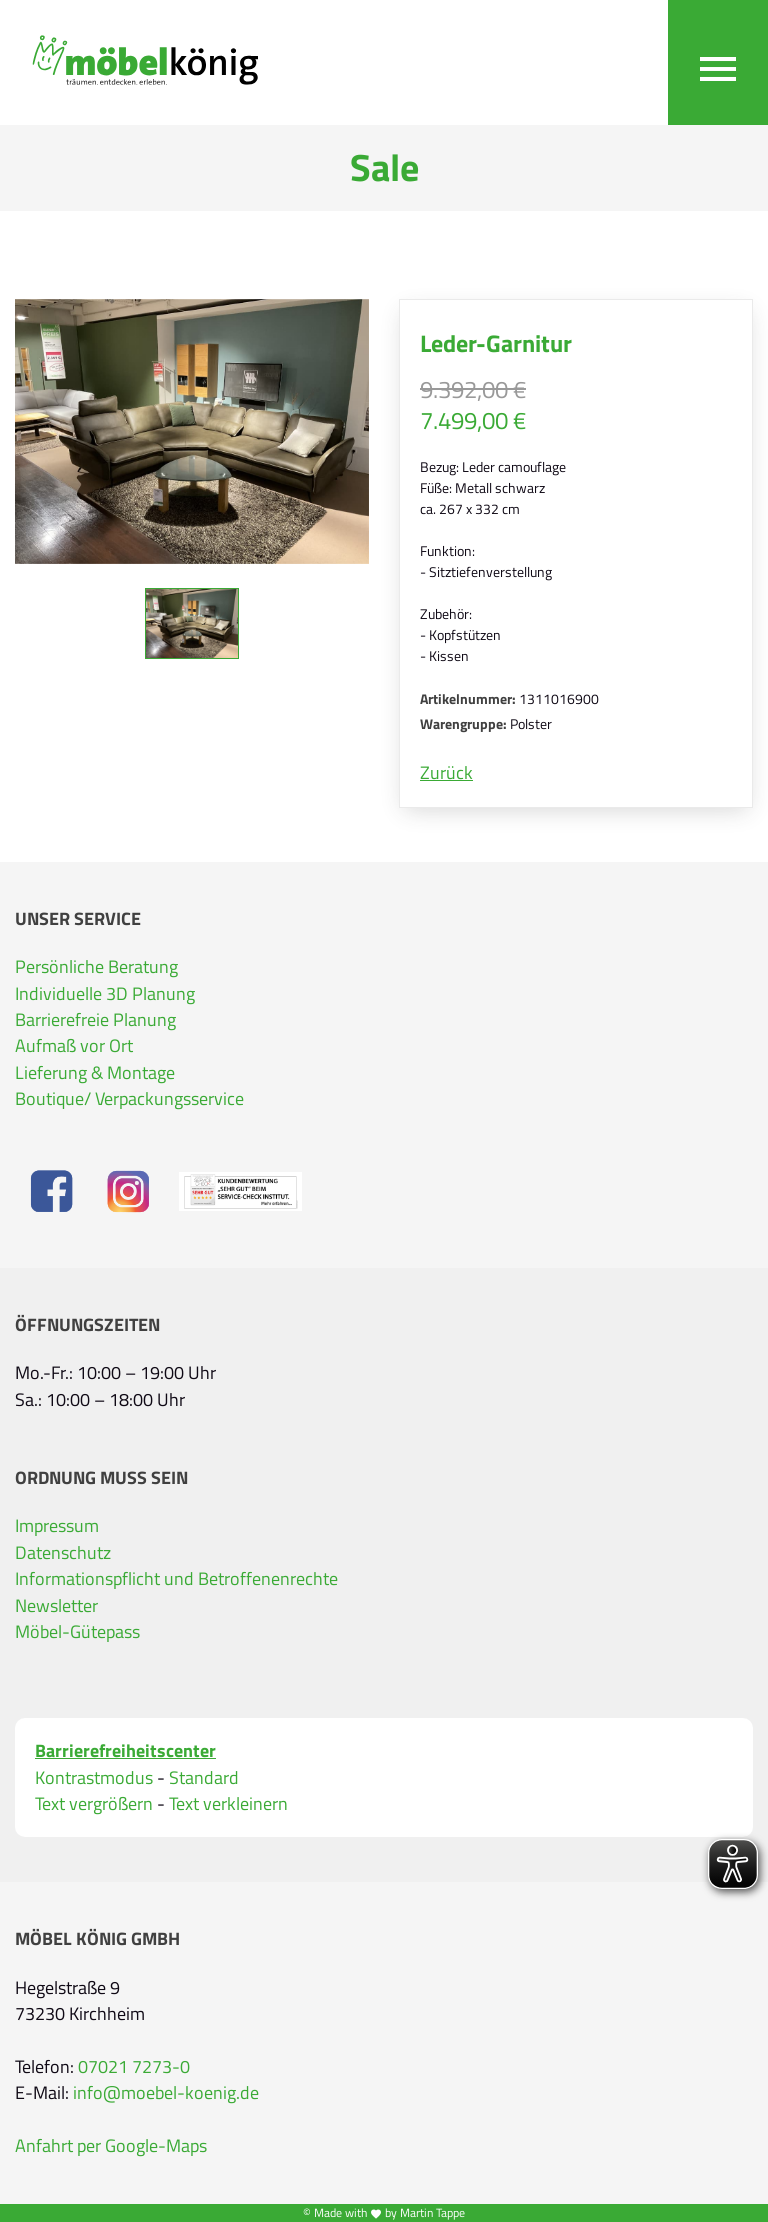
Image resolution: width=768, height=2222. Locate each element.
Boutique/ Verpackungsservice (129, 1099)
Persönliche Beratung (96, 967)
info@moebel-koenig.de (166, 2093)
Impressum (57, 1526)
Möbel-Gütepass (77, 1632)
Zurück (446, 773)
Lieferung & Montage (95, 1073)
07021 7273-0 (134, 2067)
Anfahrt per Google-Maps (111, 2146)
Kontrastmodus (94, 1778)
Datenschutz (63, 1553)
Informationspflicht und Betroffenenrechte (176, 1579)
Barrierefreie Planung (95, 1020)
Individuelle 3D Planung (105, 994)
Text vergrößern (94, 1804)
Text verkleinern (228, 1804)
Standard (204, 1778)
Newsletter (56, 1606)
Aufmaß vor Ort (74, 1046)
